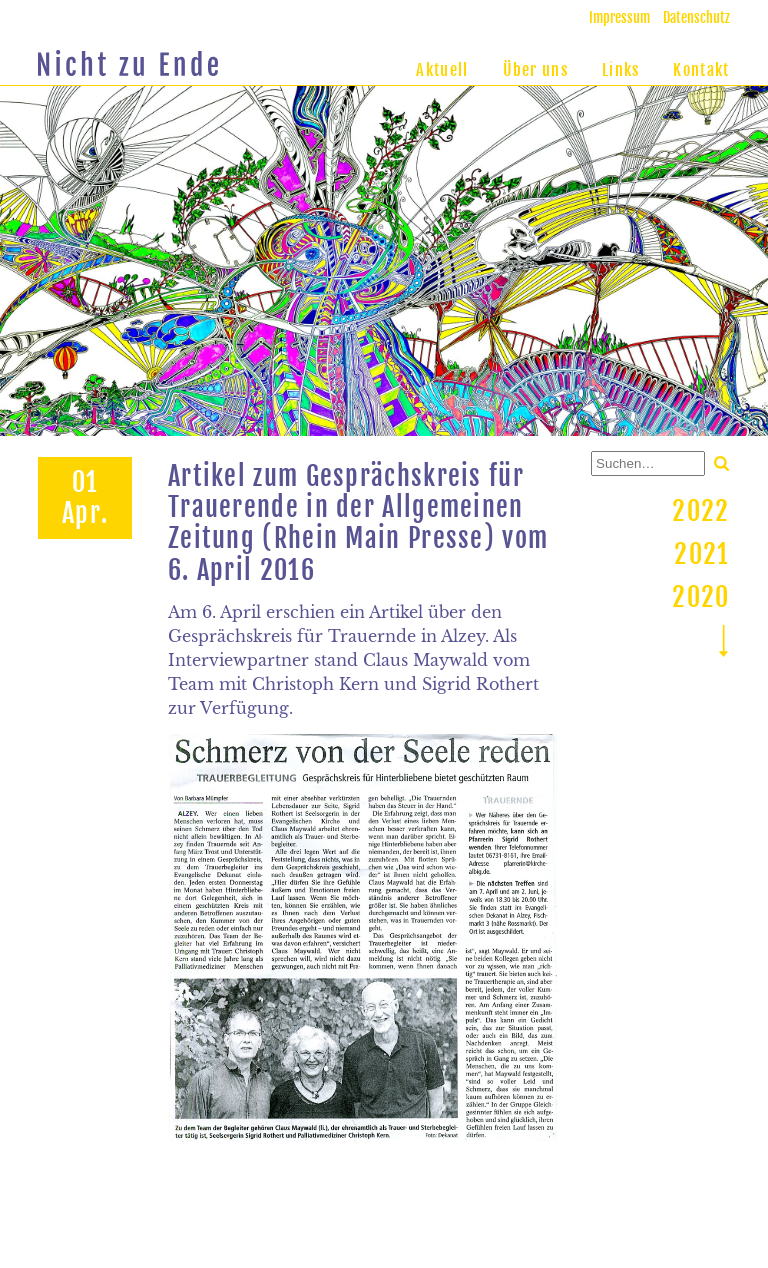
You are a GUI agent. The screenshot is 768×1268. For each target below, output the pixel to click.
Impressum (619, 17)
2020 (700, 597)
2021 (701, 554)
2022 (700, 511)
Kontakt (701, 70)
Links (621, 70)
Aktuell (442, 70)
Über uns (535, 70)
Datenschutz (696, 17)
